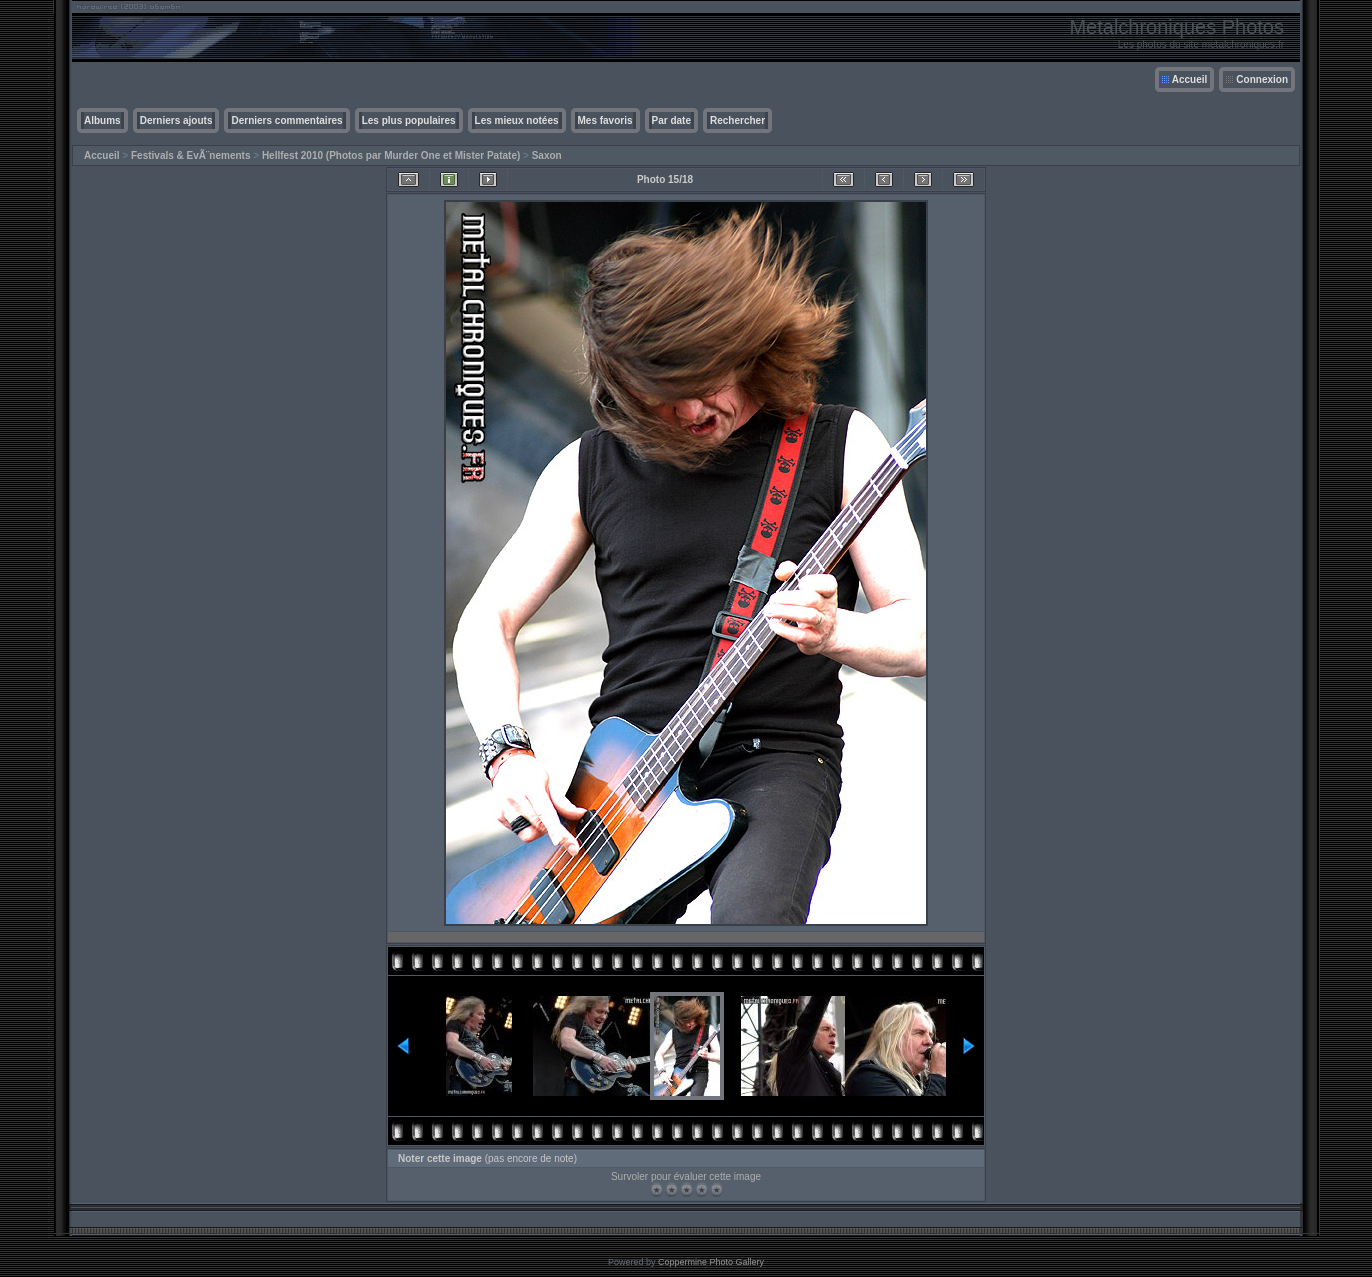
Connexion (1262, 79)
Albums (102, 120)
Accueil (1190, 79)
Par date (671, 120)
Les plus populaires (409, 120)
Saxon (547, 155)
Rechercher (737, 120)
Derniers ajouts (176, 120)
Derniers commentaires (286, 120)
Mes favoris (605, 120)
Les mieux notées (517, 120)
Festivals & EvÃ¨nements (191, 155)
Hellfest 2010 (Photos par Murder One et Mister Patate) (391, 155)
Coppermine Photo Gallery (711, 1262)
